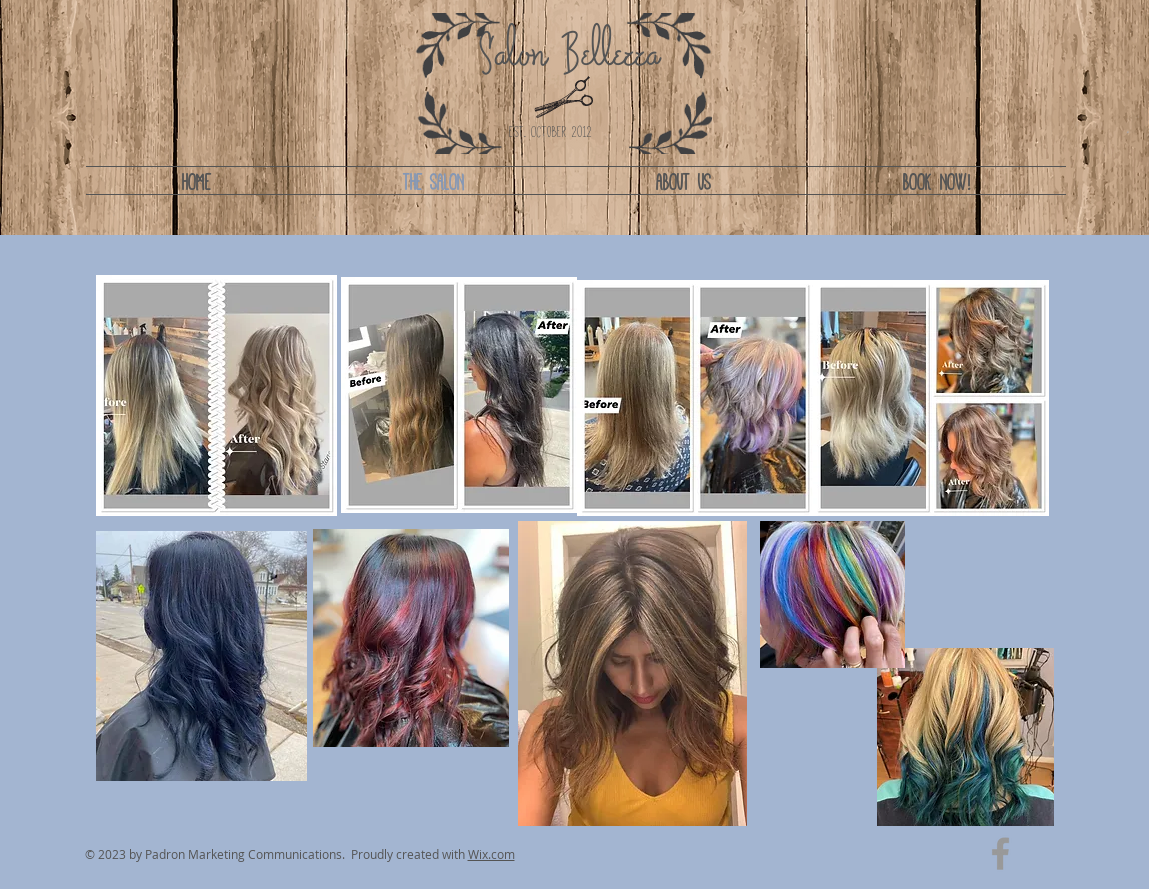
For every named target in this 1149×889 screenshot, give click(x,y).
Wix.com (491, 854)
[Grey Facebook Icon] (1000, 853)
